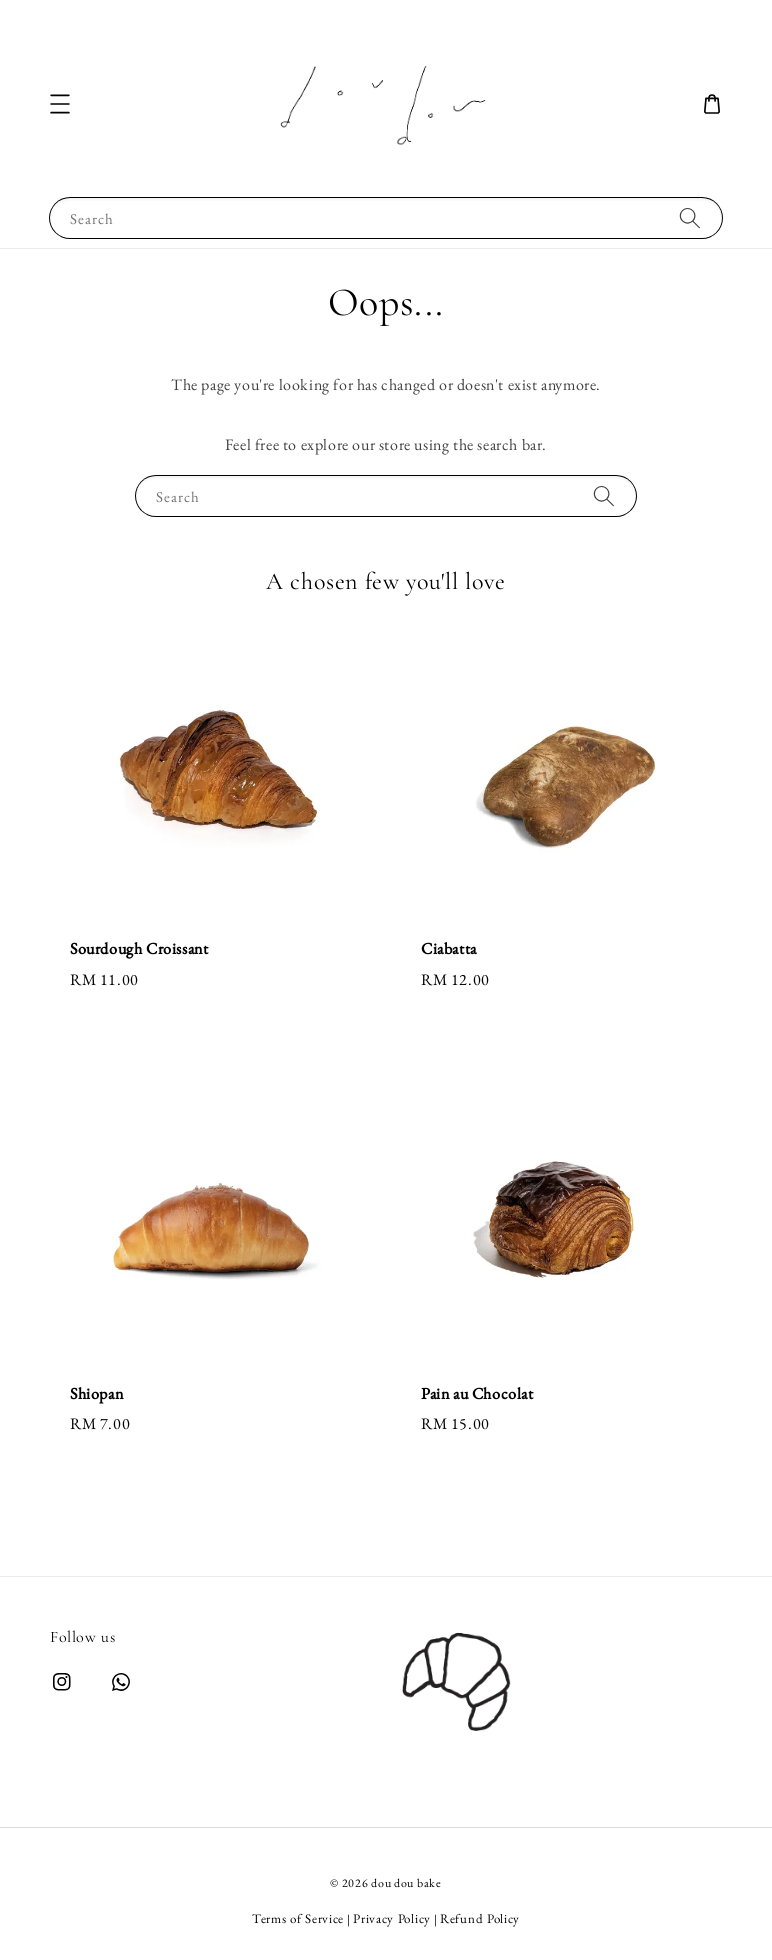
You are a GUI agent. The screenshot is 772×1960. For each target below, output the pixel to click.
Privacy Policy (392, 1918)
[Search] (690, 217)
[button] (60, 104)
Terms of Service (298, 1918)
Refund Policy (480, 1918)
